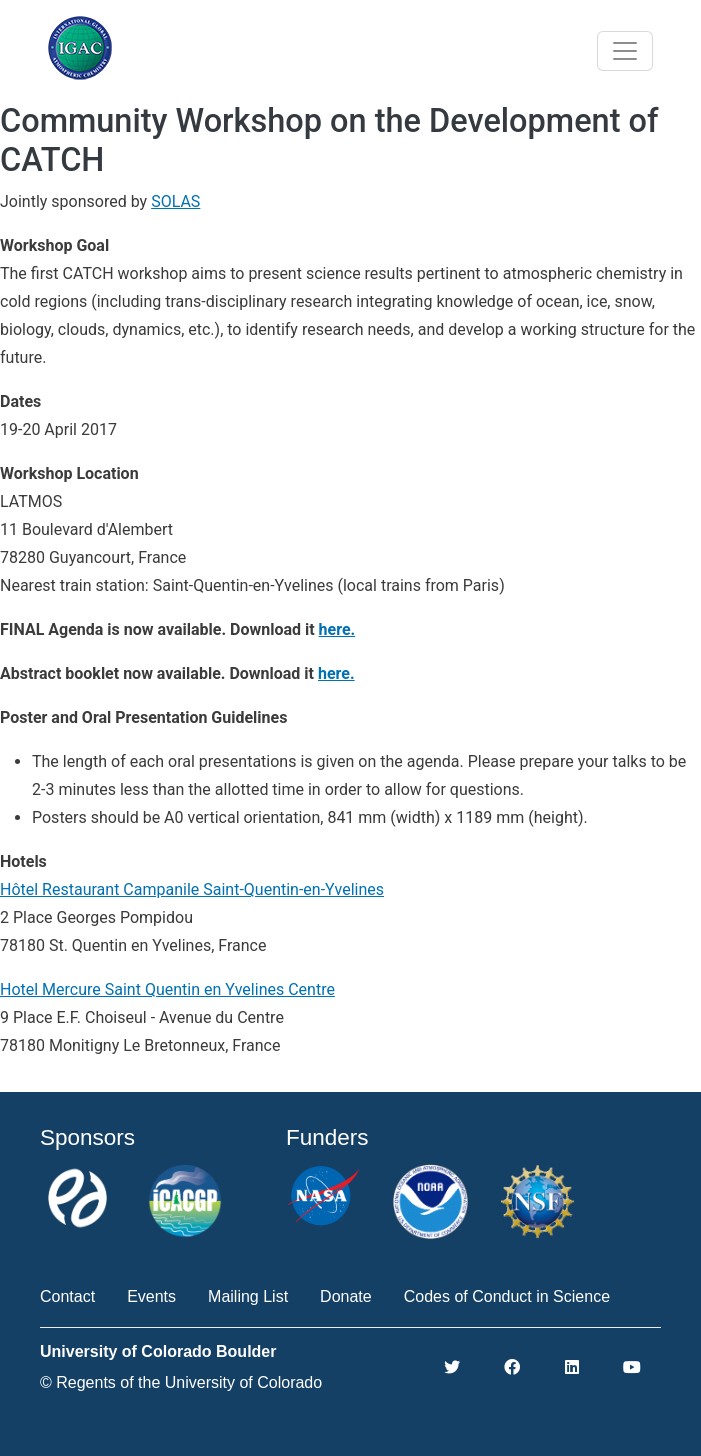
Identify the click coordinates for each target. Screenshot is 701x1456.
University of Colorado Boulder (158, 1351)
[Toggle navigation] (625, 51)
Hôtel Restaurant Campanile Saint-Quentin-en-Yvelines (192, 889)
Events (151, 1296)
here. (337, 629)
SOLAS (175, 201)
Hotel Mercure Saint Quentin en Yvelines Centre (167, 989)
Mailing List (248, 1296)
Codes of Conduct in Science (507, 1296)
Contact (67, 1296)
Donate (346, 1296)
